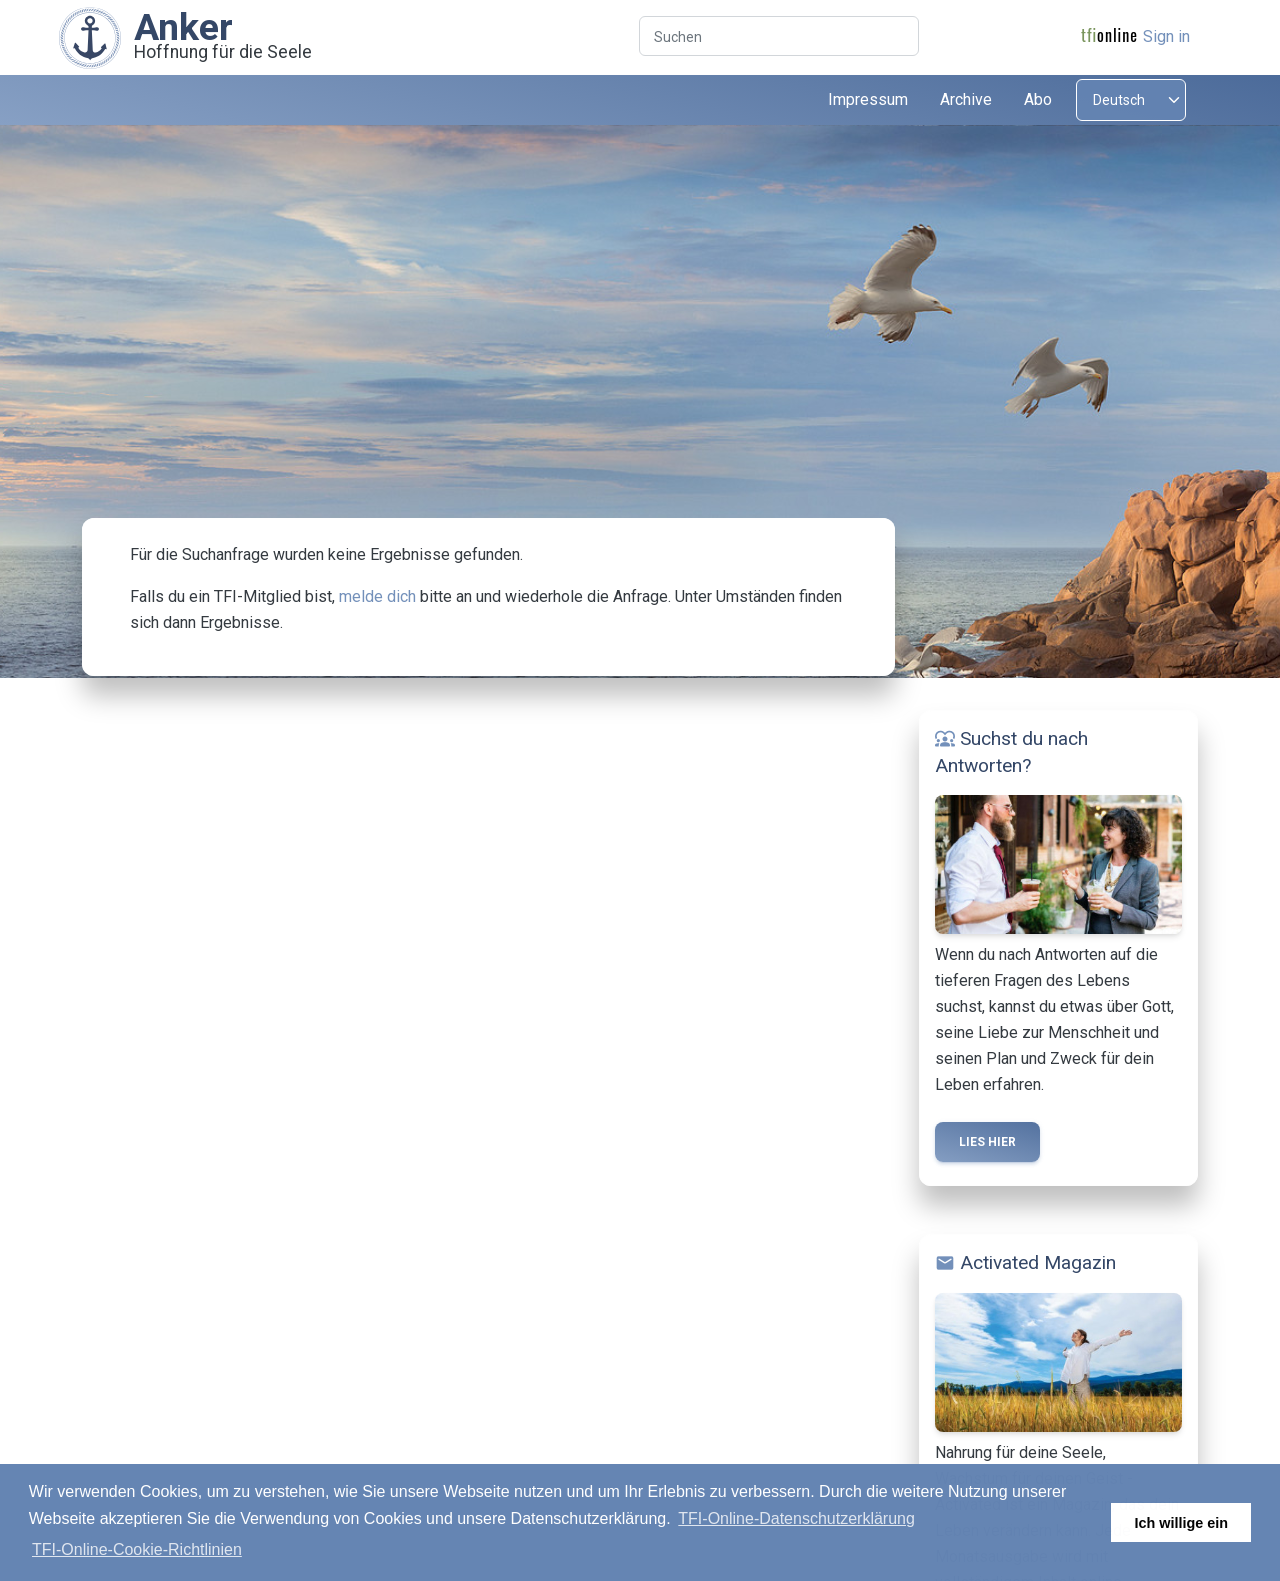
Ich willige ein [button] (1181, 1523)
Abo (1038, 99)
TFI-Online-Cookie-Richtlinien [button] (137, 1549)
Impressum (868, 99)
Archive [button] (966, 99)
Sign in (1166, 36)
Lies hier (987, 1142)
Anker (183, 27)
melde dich (377, 596)
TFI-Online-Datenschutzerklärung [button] (796, 1518)
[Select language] (1131, 100)
